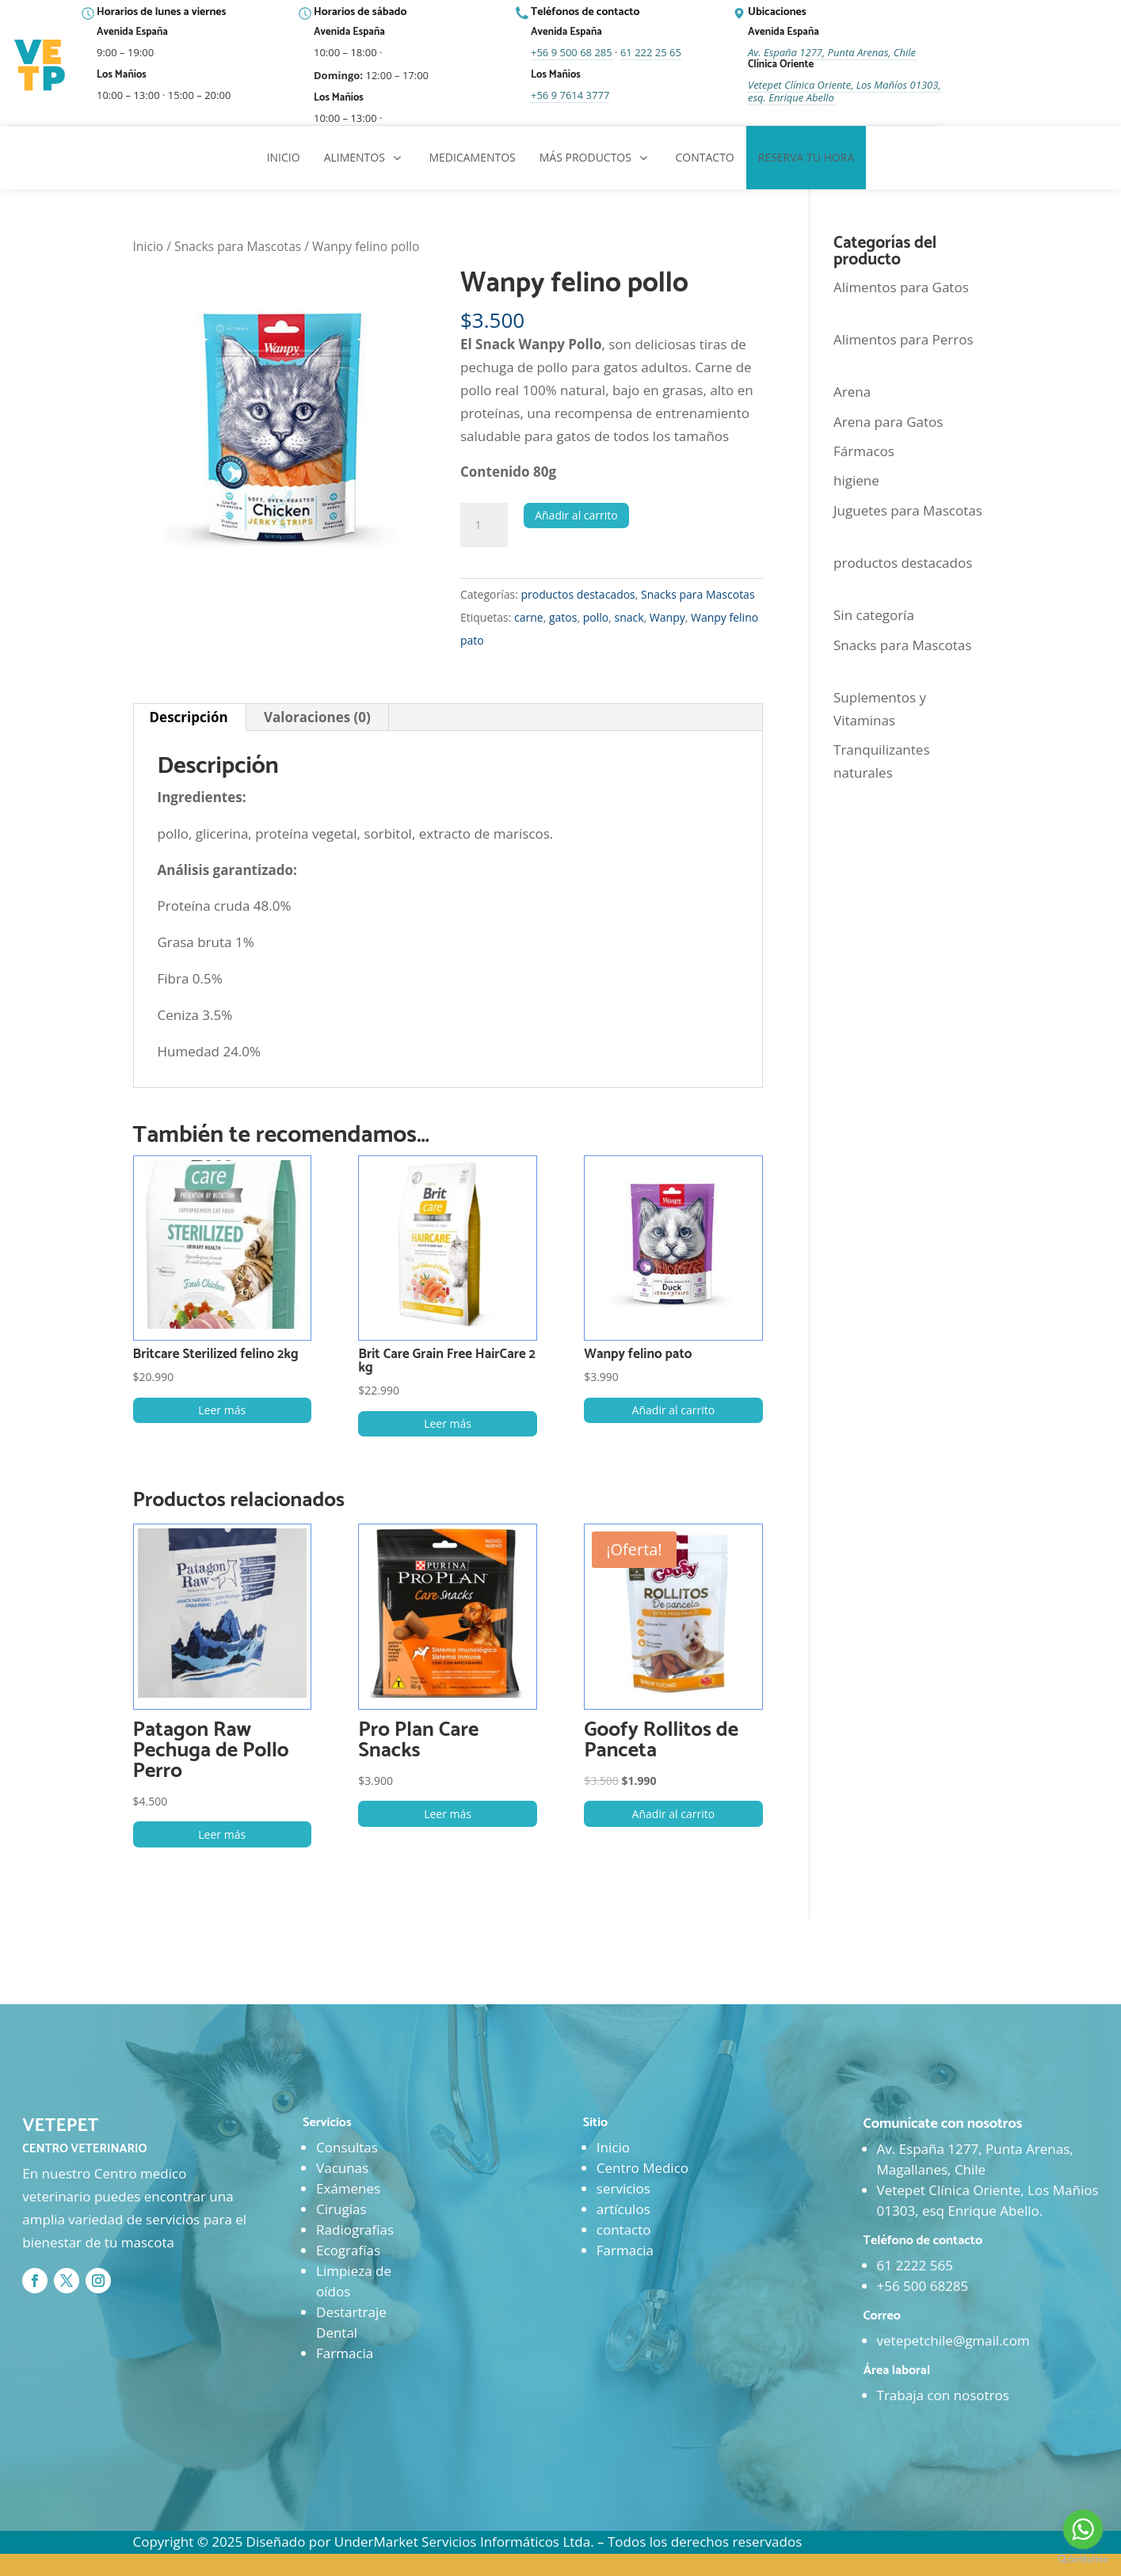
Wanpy (667, 617)
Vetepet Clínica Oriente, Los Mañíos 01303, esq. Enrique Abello (844, 91)
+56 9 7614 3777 (570, 95)
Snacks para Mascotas (237, 246)
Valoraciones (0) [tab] (317, 717)
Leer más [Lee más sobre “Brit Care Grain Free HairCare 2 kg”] (447, 1423)
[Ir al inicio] (41, 65)
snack (628, 617)
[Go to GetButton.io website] (1083, 2560)
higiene (856, 480)
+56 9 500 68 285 (571, 52)
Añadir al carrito (576, 515)
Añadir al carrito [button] (673, 1409)
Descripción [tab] (189, 717)
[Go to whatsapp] (1083, 2529)
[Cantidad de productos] (484, 525)
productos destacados (577, 594)
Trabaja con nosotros (943, 2395)
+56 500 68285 (923, 2286)
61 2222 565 (915, 2265)
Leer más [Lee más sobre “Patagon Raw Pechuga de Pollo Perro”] (222, 1834)
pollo (595, 617)
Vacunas (342, 2168)
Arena (852, 391)
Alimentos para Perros (903, 339)
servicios (623, 2188)
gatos (563, 617)
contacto (624, 2229)
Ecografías (348, 2250)
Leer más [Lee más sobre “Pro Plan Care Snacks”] (447, 1813)
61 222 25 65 (650, 52)
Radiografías (355, 2229)
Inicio (148, 246)
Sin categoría (873, 615)
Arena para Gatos (888, 422)
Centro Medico (642, 2168)
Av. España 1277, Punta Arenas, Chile (832, 52)
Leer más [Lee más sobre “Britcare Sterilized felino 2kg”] (222, 1409)
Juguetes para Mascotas (907, 510)
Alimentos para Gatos (901, 287)
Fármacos (863, 451)
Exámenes (348, 2188)
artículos (623, 2209)
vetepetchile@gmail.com (953, 2340)
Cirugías (341, 2209)
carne (528, 617)
